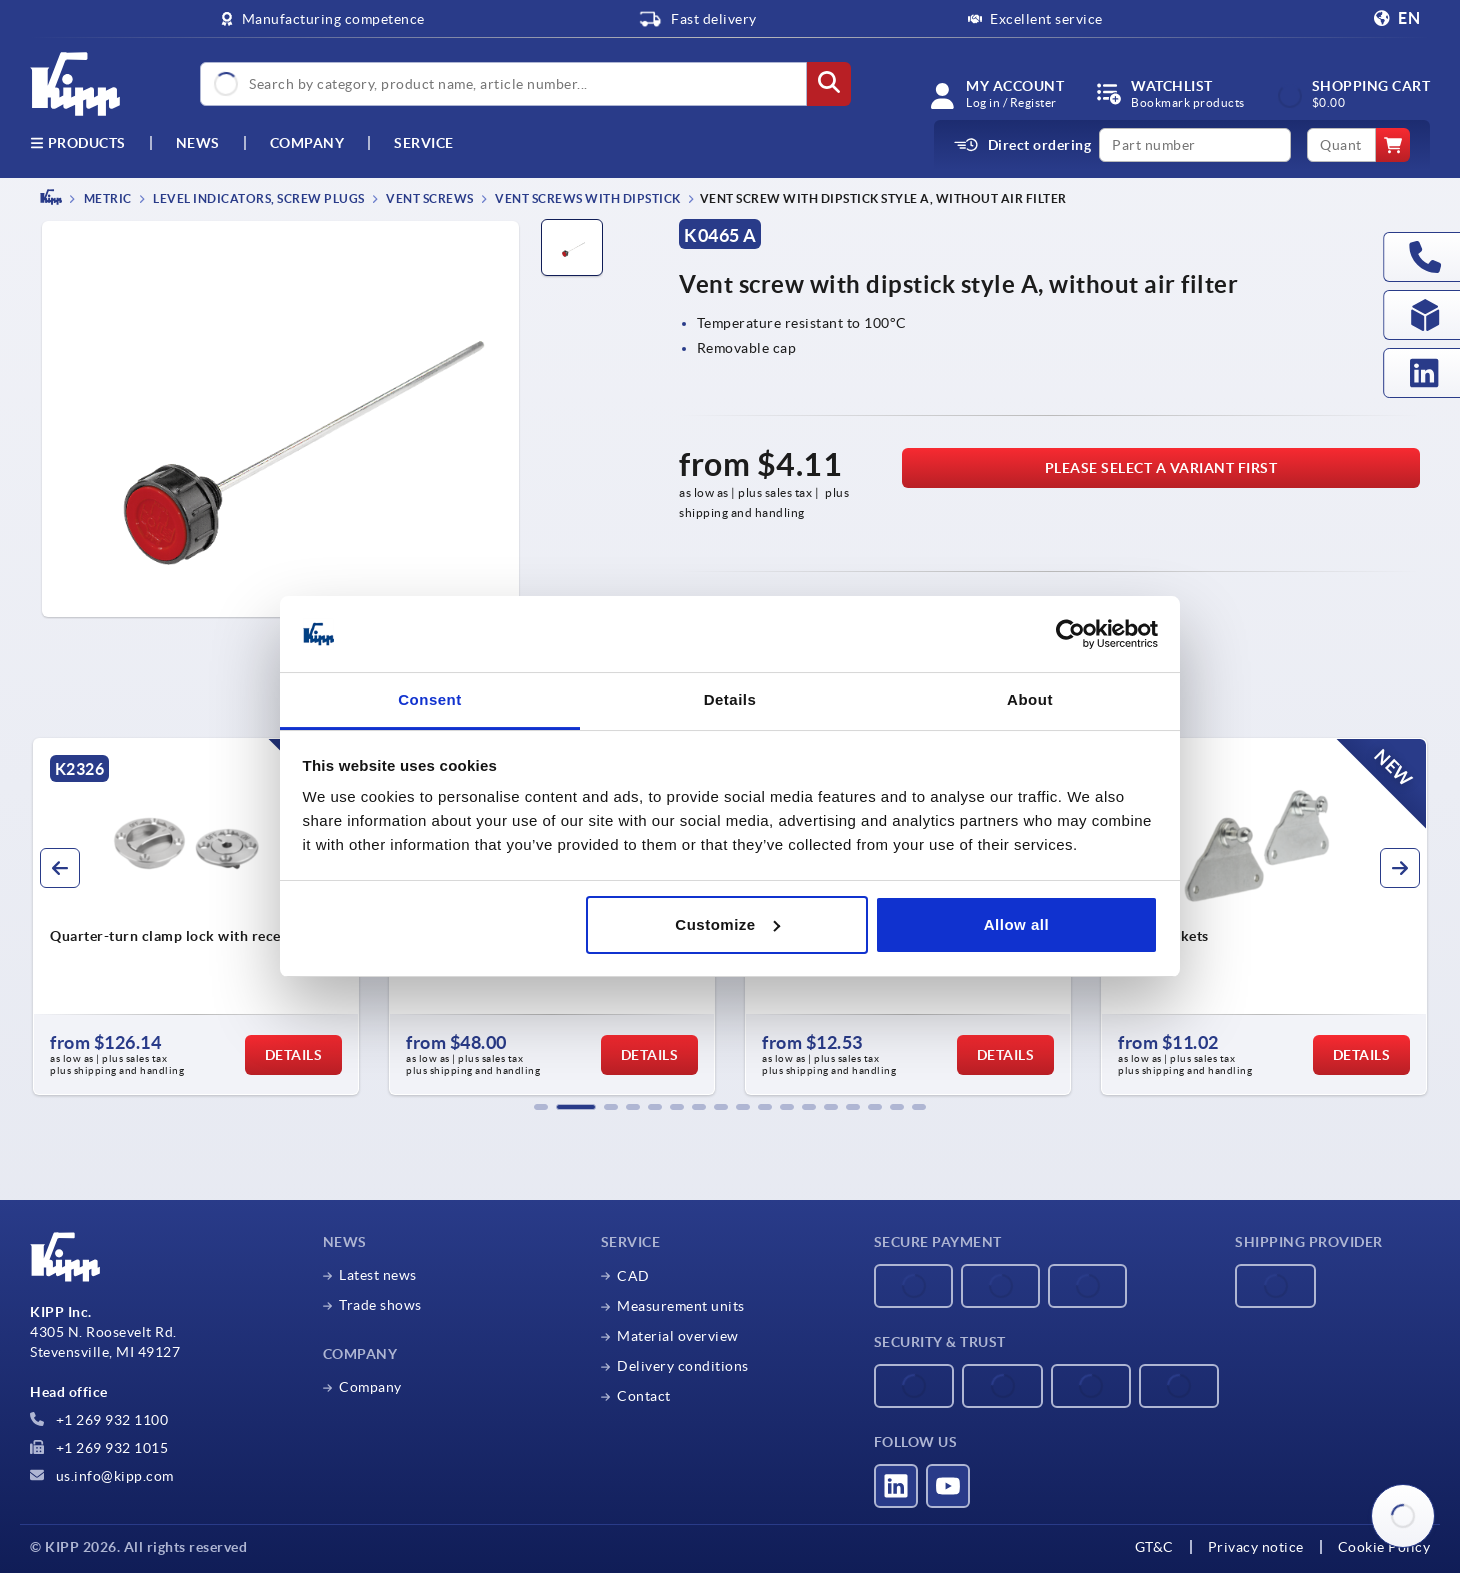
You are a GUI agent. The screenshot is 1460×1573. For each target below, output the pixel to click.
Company (307, 143)
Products (78, 143)
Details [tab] (730, 699)
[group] (196, 917)
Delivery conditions (683, 1366)
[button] (541, 1107)
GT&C (1154, 1547)
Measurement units (681, 1306)
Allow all (1016, 924)
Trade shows (380, 1305)
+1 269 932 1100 (99, 1420)
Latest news (378, 1275)
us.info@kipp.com (102, 1476)
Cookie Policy (1384, 1547)
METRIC (106, 198)
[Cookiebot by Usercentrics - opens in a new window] (1070, 634)
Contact (644, 1396)
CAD (633, 1276)
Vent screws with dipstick (587, 198)
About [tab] (1030, 699)
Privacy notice (1256, 1547)
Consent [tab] (430, 699)
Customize (727, 924)
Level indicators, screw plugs (258, 198)
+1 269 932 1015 (99, 1448)
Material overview (678, 1336)
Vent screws (429, 198)
